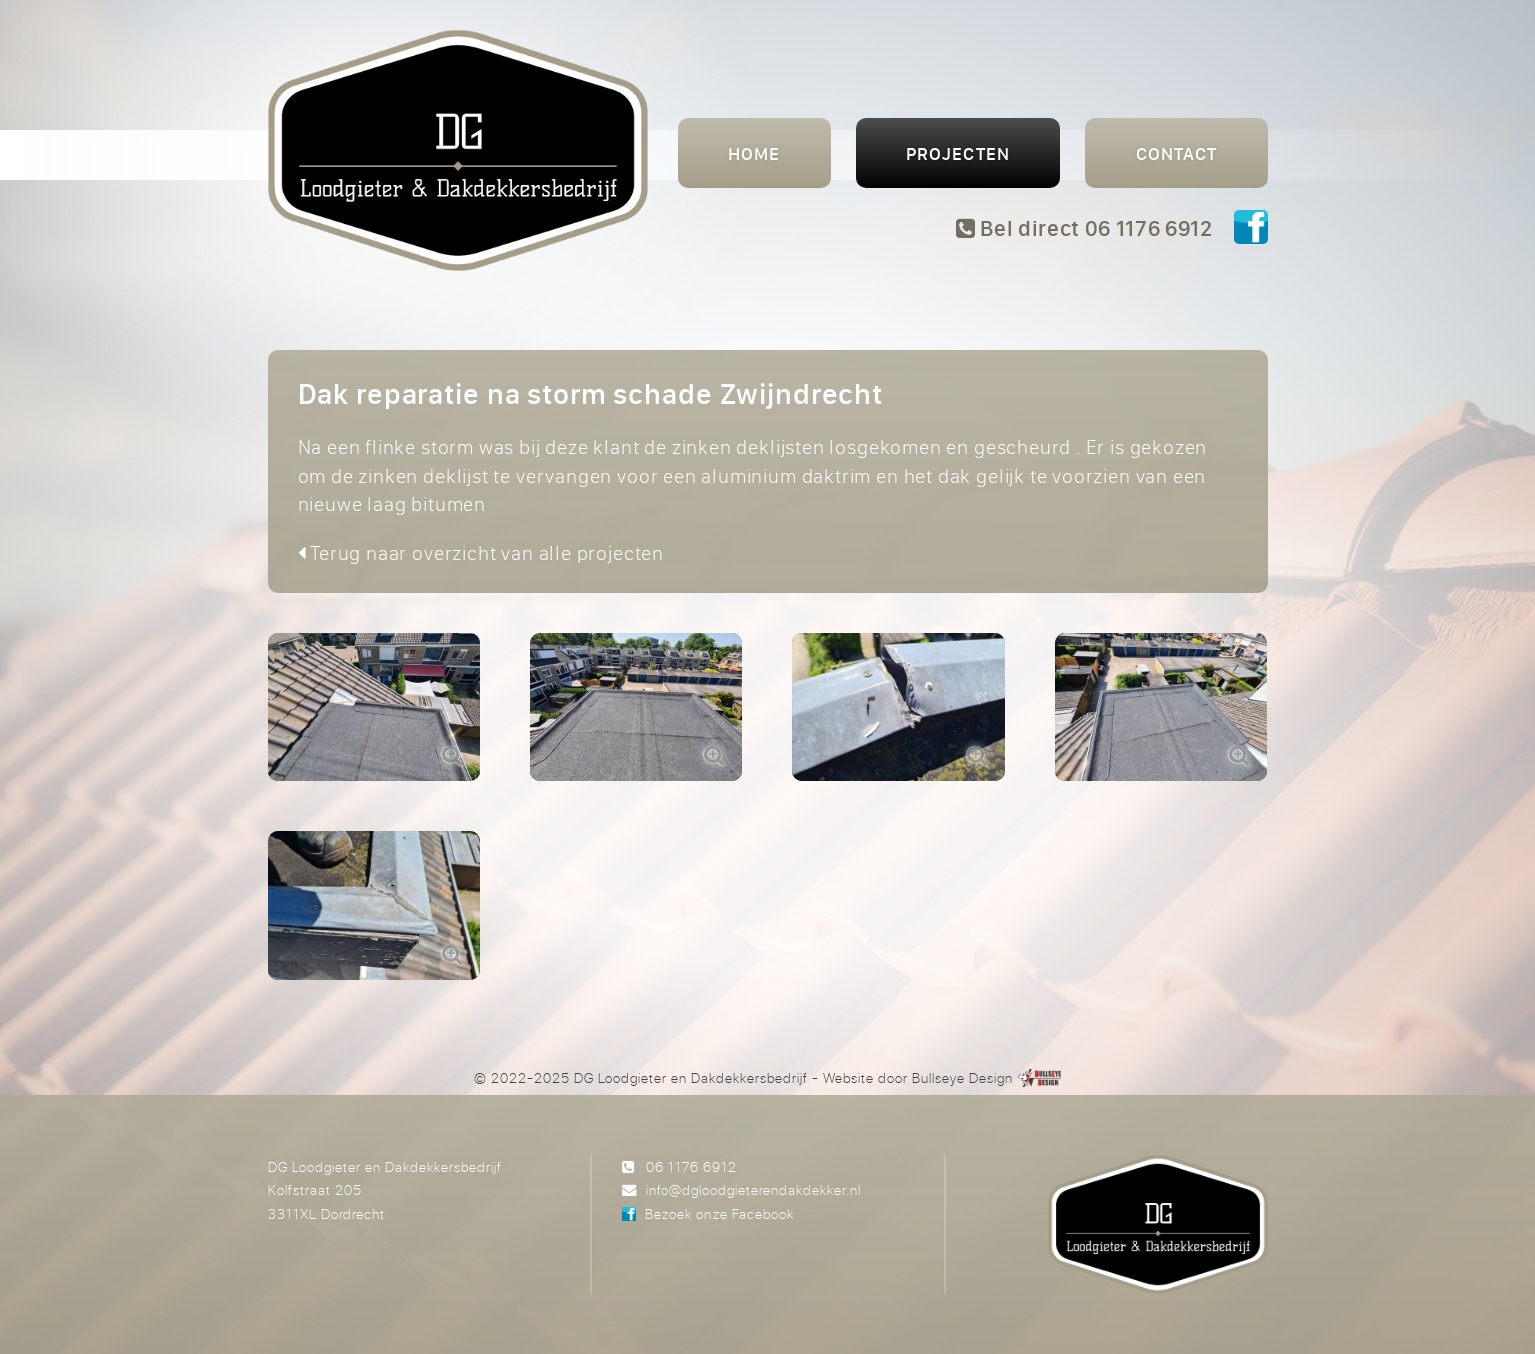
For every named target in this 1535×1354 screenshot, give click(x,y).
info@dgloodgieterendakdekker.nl (753, 1189)
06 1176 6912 (691, 1166)
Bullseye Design (962, 1077)
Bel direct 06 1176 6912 (1084, 228)
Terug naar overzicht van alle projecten (481, 552)
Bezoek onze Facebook (719, 1213)
